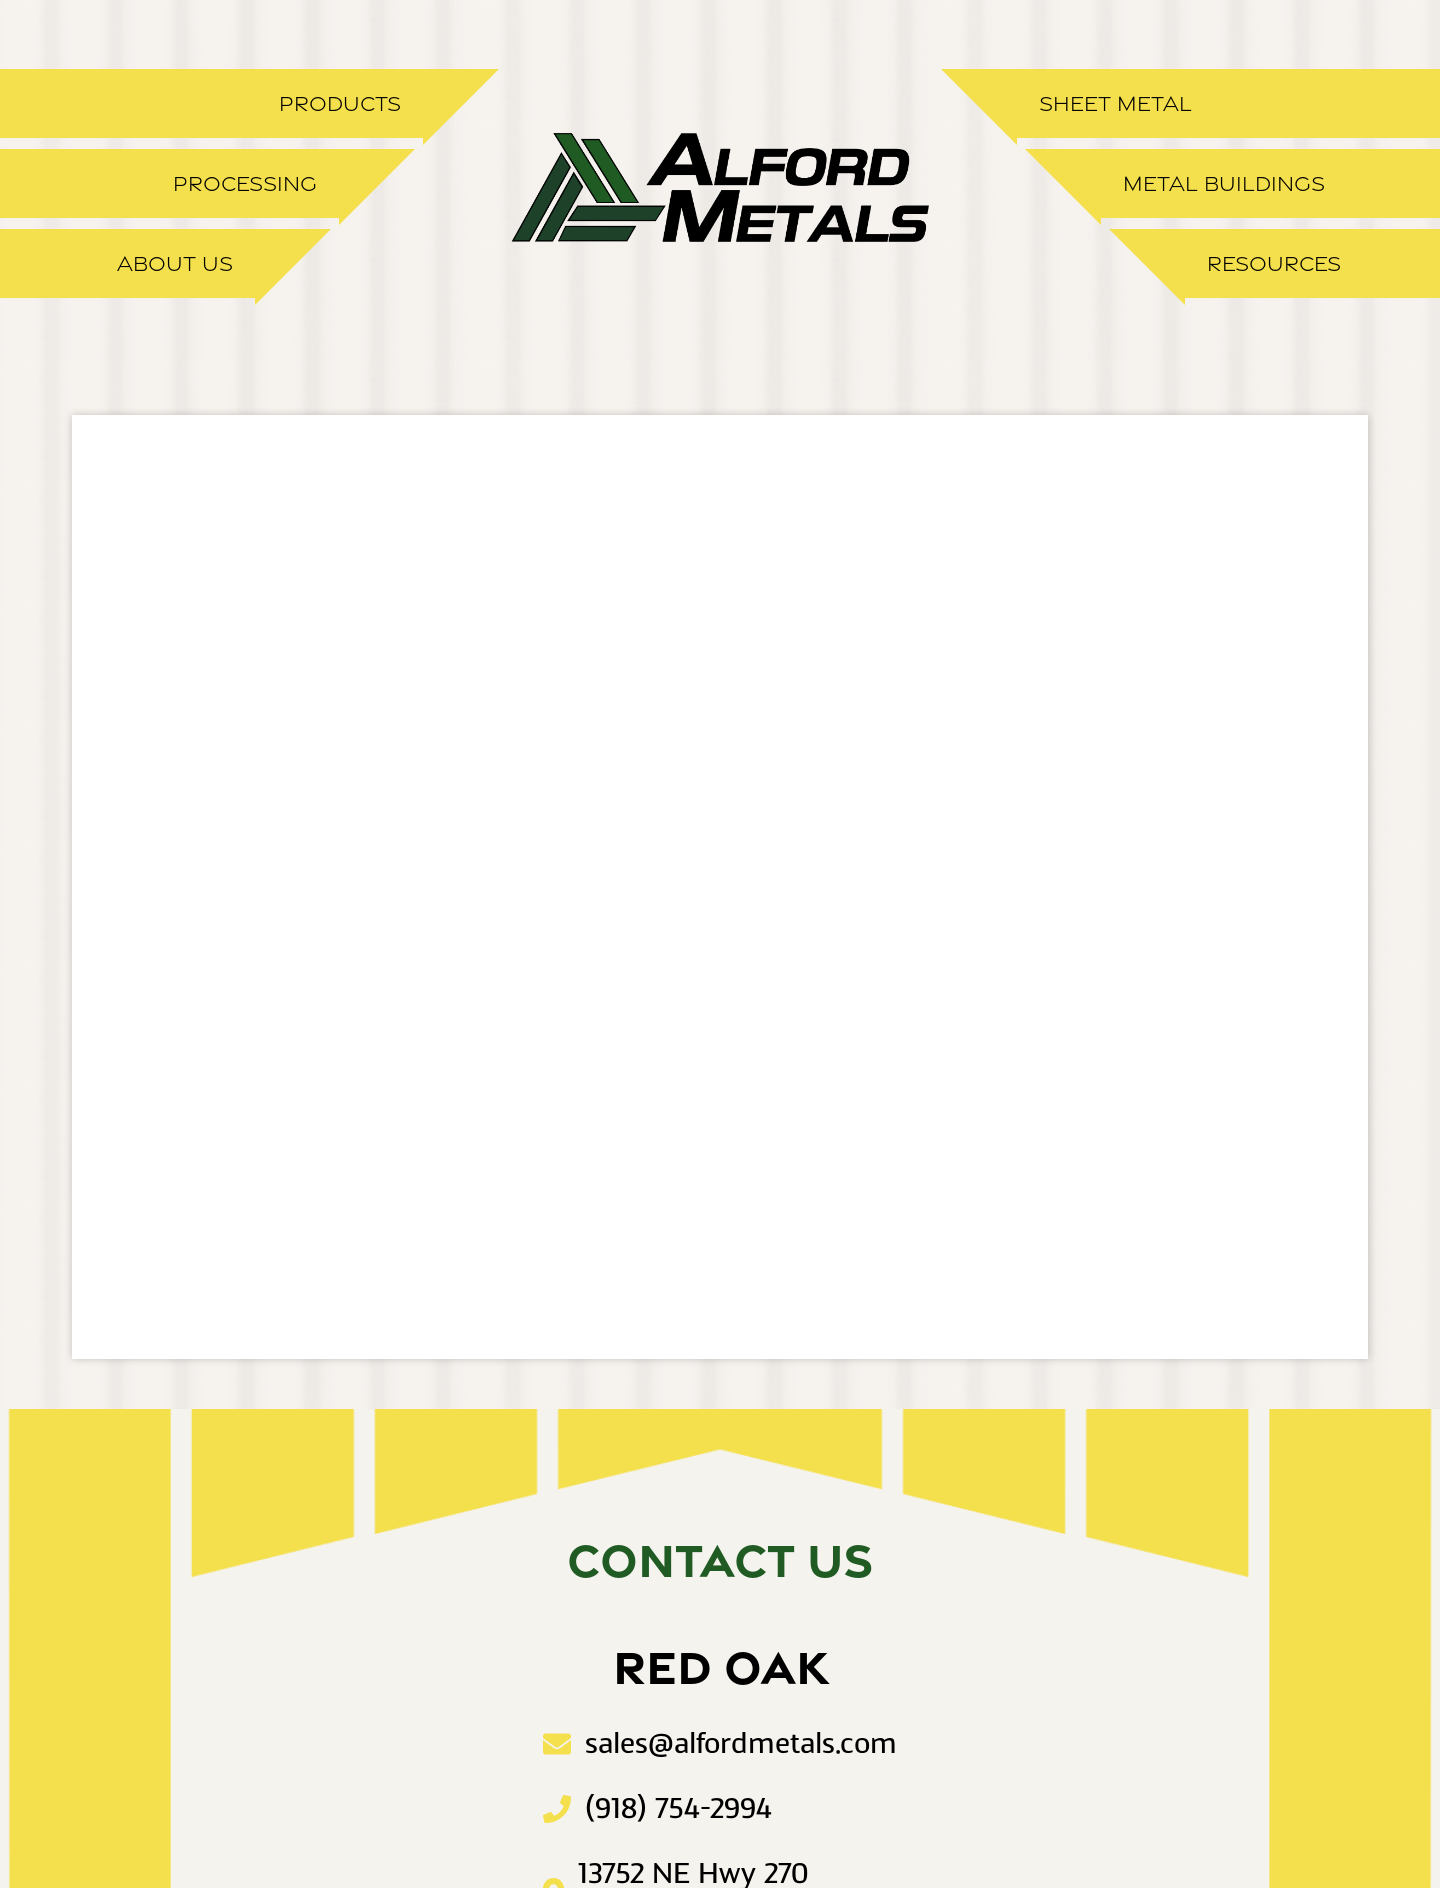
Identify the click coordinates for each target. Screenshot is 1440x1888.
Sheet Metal (1115, 103)
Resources (1274, 263)
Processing (245, 183)
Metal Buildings (1224, 183)
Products (340, 103)
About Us (175, 263)
